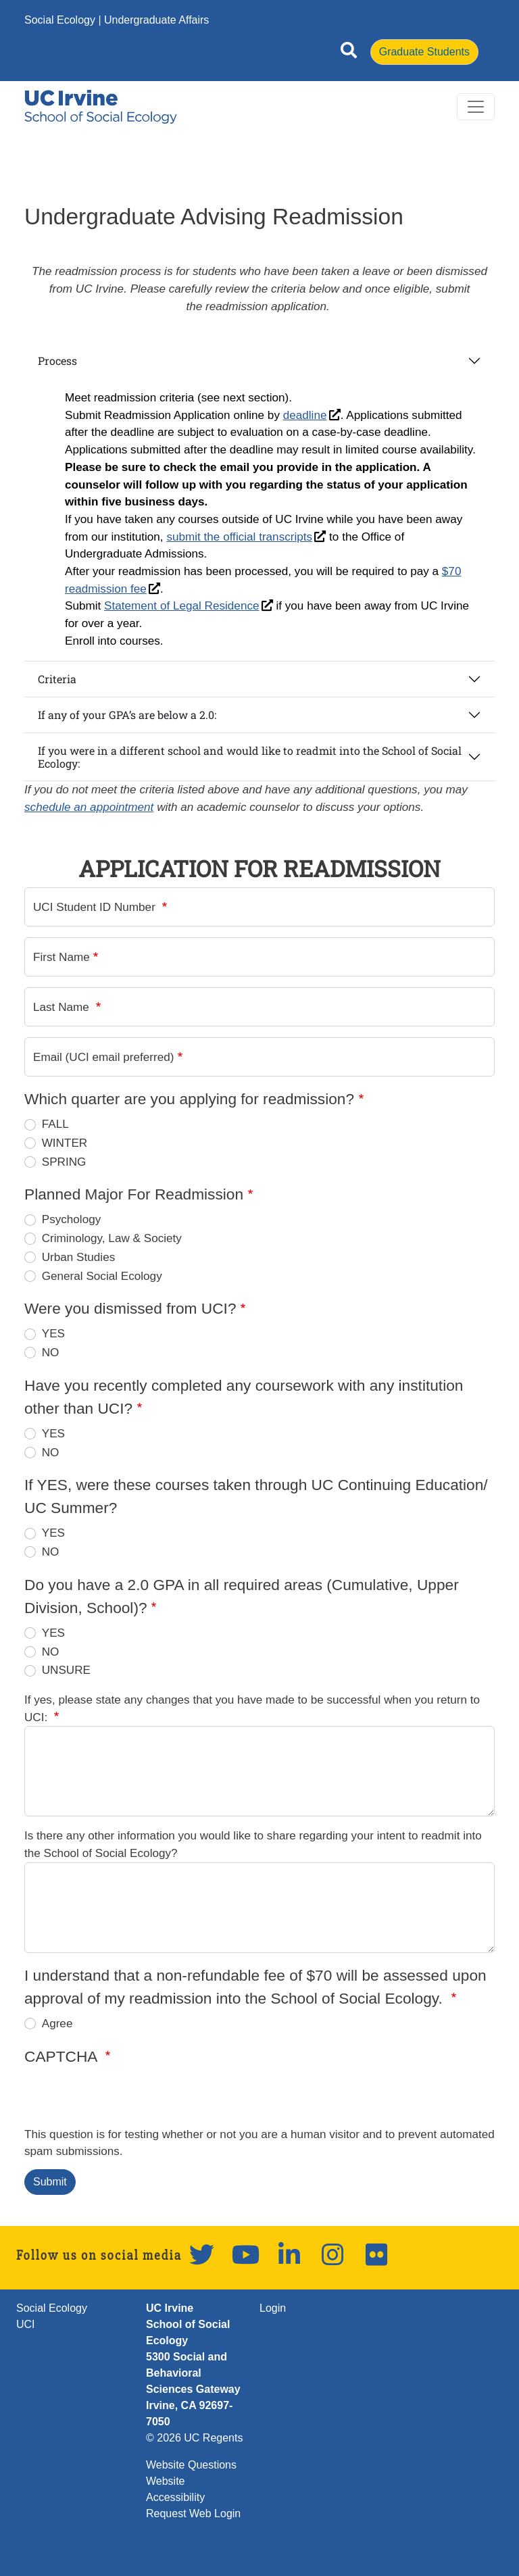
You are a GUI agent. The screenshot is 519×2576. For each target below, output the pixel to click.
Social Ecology (59, 20)
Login (273, 2308)
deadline (305, 415)
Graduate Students (424, 51)
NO (50, 1352)
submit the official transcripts (239, 536)
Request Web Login (193, 2513)
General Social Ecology (102, 1276)
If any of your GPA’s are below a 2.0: (127, 715)
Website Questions (191, 2465)
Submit (50, 2181)
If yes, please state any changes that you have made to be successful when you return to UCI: (252, 1708)
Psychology (71, 1219)
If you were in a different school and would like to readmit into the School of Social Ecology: (250, 756)
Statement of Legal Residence (181, 605)
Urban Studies (79, 1257)
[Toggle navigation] (476, 106)
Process (57, 360)
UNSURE (66, 1670)
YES (53, 1333)
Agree (57, 2023)
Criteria (57, 679)
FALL (55, 1124)
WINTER (65, 1142)
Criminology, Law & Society (112, 1238)
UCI (25, 2324)
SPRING (64, 1161)
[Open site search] (349, 52)
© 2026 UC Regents (194, 2438)
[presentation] (127, 2099)
